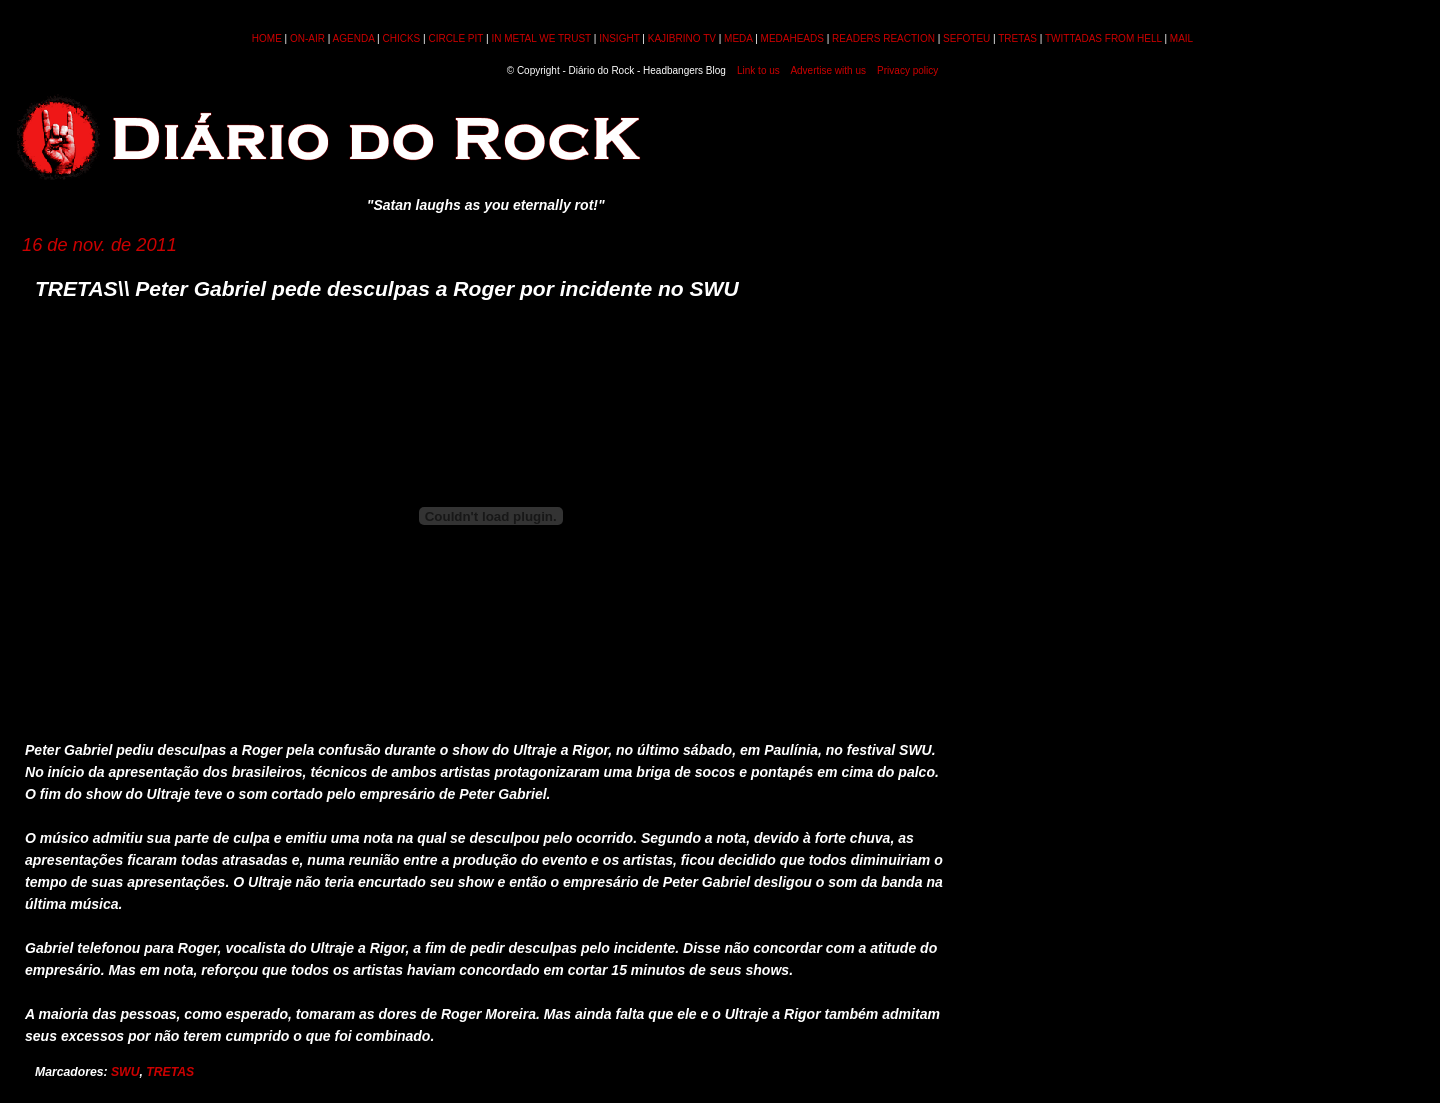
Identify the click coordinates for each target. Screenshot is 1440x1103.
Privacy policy (907, 70)
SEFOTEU (966, 38)
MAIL (1181, 38)
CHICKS (401, 38)
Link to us (758, 70)
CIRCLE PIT (455, 38)
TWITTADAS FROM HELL (1103, 38)
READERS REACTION (883, 38)
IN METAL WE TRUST (541, 38)
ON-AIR (307, 38)
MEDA (738, 38)
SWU (125, 1072)
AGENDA (354, 38)
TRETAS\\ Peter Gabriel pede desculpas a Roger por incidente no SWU (387, 288)
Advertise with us (828, 70)
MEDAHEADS (792, 38)
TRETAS (1017, 38)
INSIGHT (619, 38)
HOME (267, 38)
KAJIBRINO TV (682, 38)
